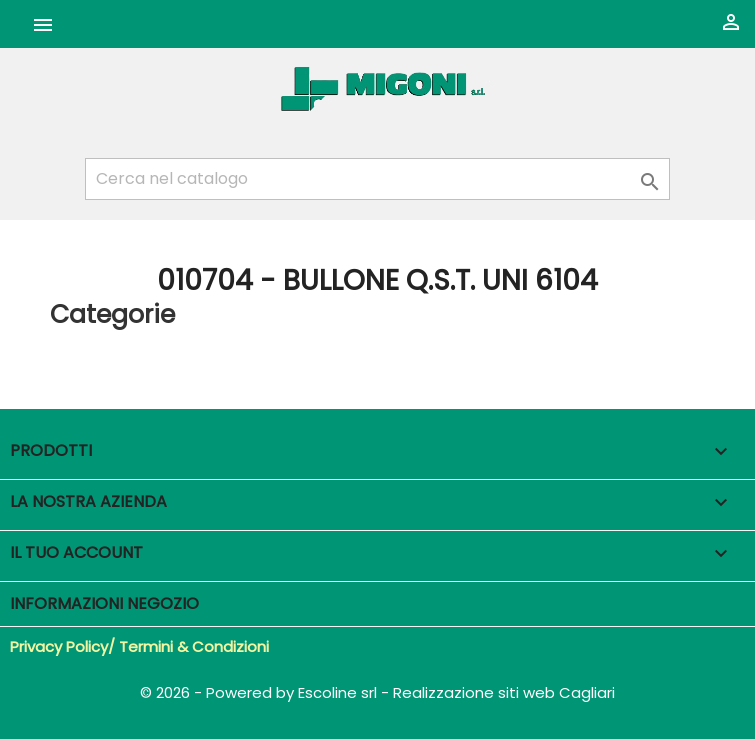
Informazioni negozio (104, 603)
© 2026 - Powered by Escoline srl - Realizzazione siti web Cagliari (377, 692)
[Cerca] (377, 179)
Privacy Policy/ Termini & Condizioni (139, 646)
